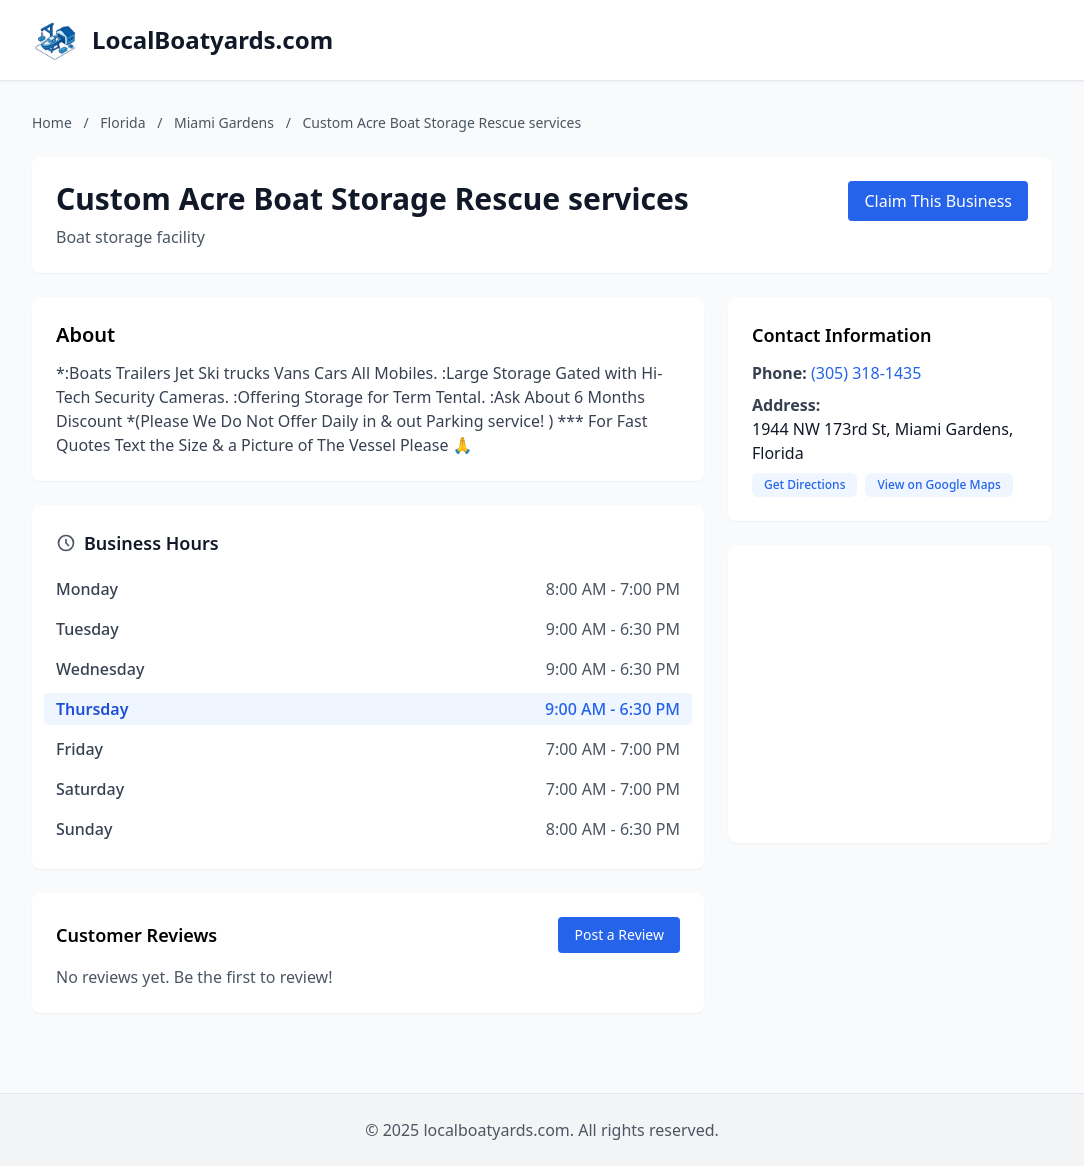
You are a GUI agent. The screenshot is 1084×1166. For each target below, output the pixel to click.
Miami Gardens (224, 122)
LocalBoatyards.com (212, 40)
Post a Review (619, 934)
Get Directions (804, 484)
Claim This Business (938, 201)
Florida (122, 122)
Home (52, 122)
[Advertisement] (890, 694)
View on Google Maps (938, 484)
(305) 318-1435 (866, 373)
